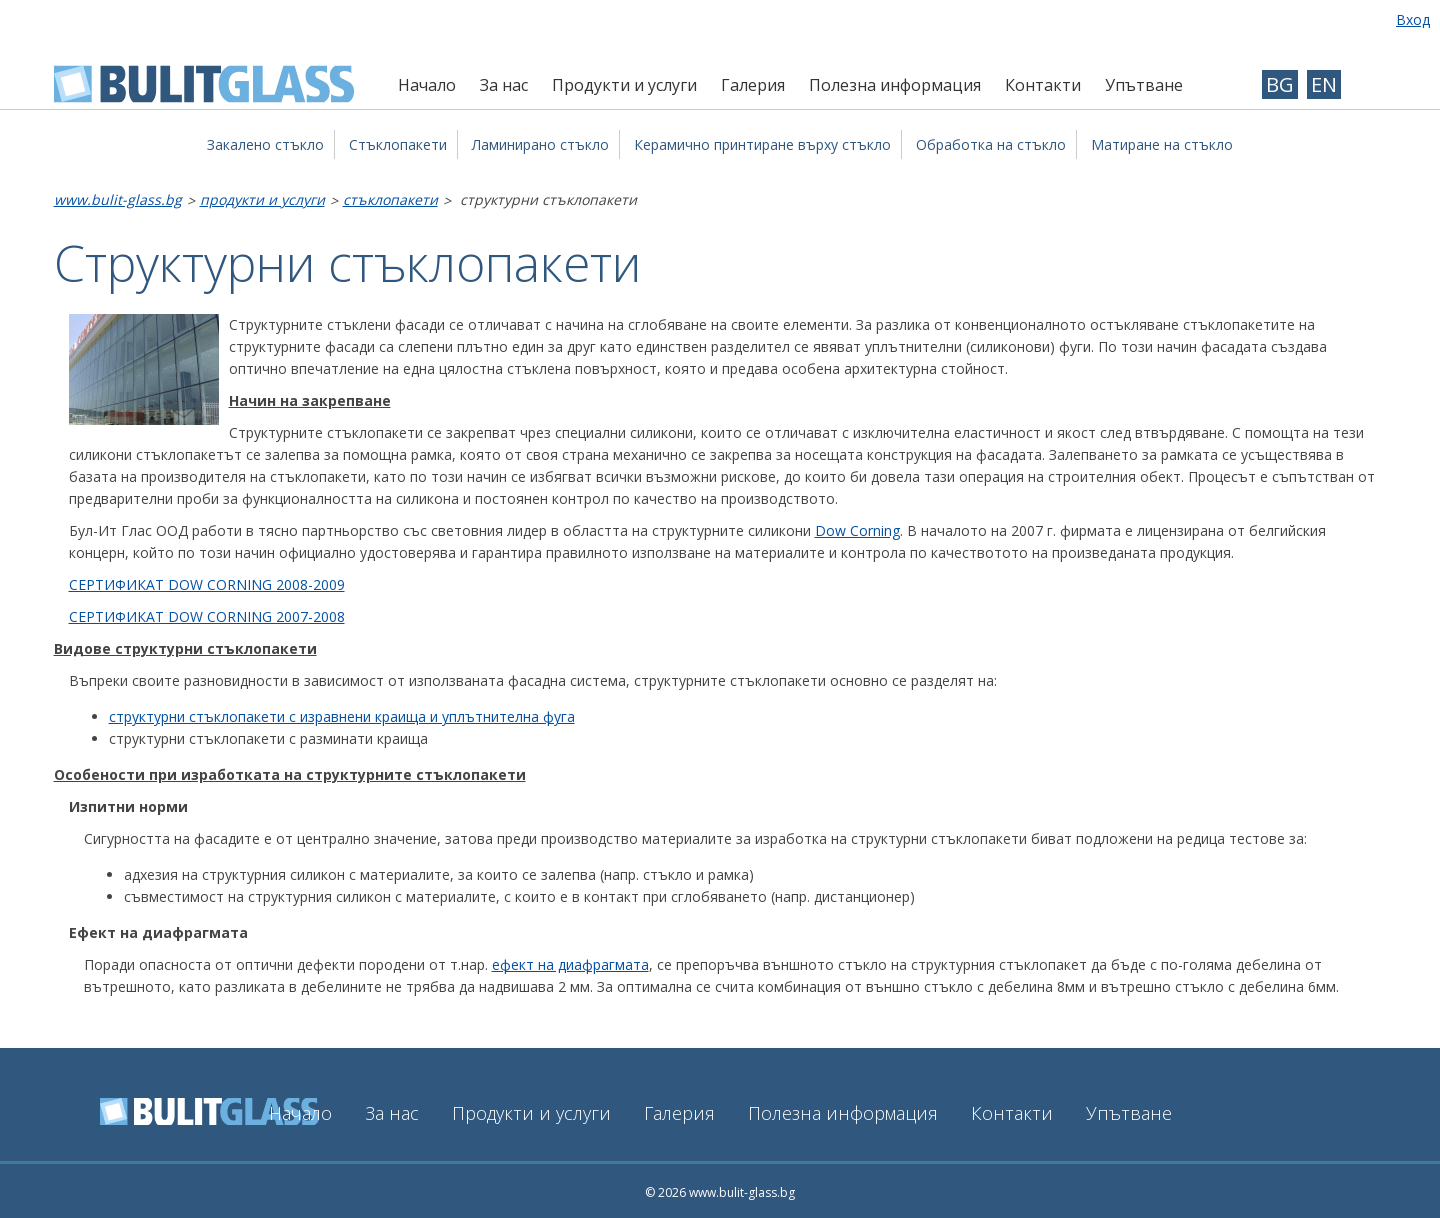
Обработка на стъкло (991, 144)
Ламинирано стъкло (540, 144)
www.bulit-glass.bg (118, 199)
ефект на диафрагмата (570, 964)
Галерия (753, 85)
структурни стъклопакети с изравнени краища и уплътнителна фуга (342, 716)
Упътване (1144, 85)
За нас (504, 85)
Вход (1413, 19)
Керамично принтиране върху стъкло (762, 144)
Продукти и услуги (624, 85)
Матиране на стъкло (1162, 144)
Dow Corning (857, 530)
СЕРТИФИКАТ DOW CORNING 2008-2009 (207, 584)
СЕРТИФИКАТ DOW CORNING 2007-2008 (207, 616)
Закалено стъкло (265, 144)
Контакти (1043, 85)
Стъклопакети (398, 144)
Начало (427, 85)
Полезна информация (895, 85)
